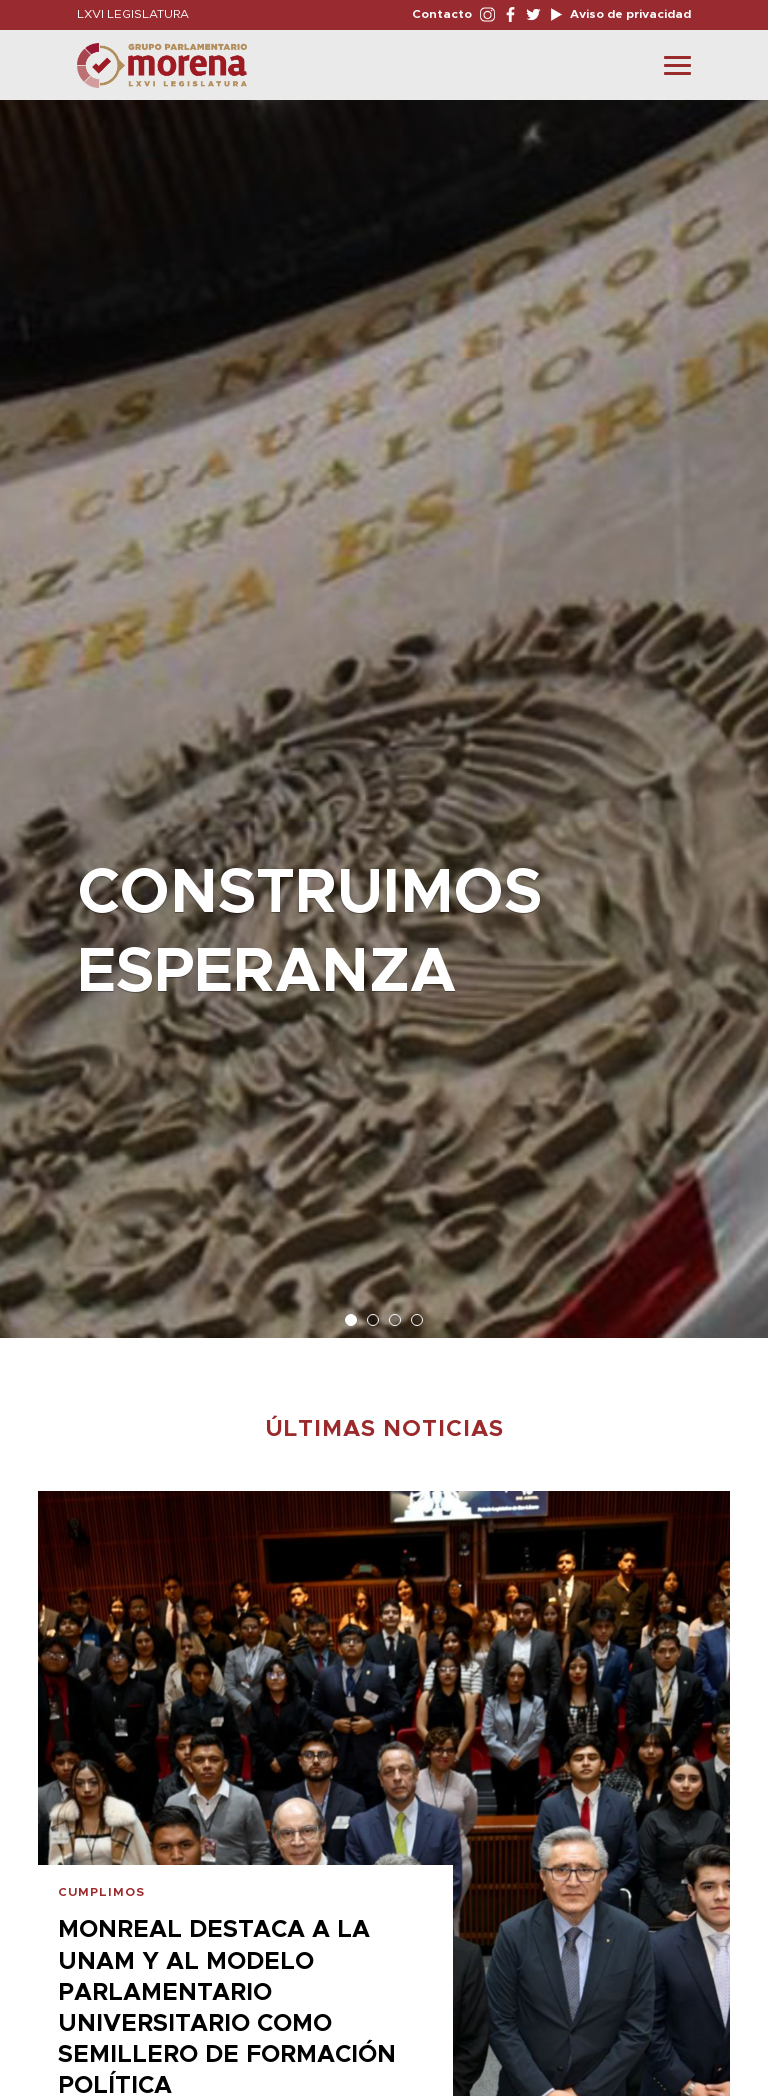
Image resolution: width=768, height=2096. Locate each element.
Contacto (442, 14)
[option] (384, 709)
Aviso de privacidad (629, 14)
